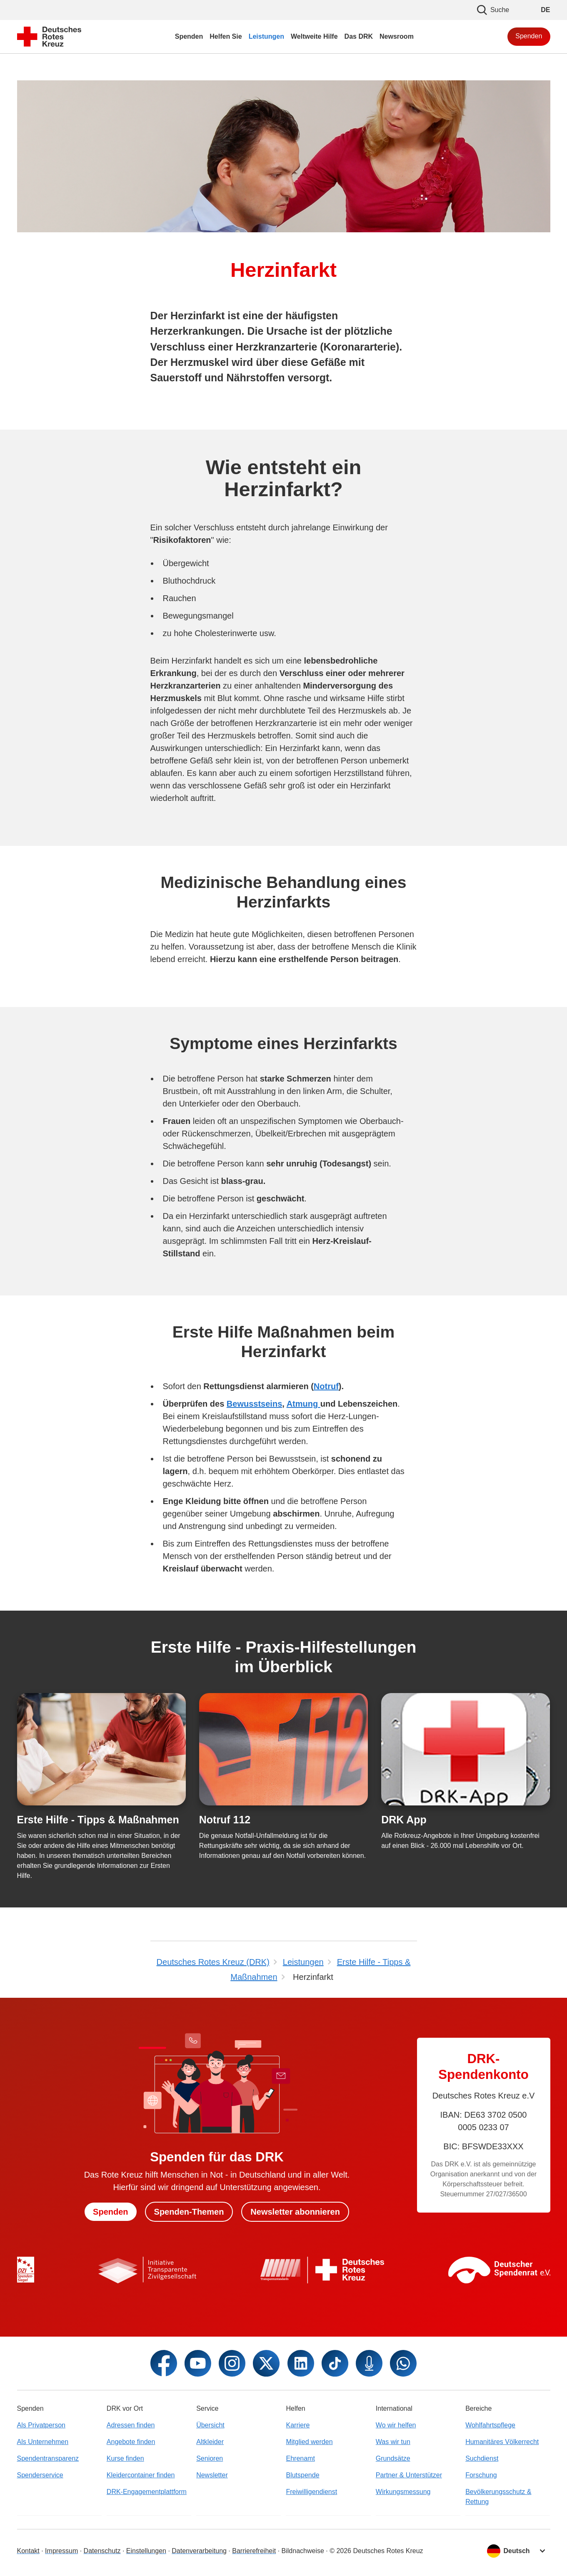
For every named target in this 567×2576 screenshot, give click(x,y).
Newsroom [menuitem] (397, 36)
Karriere (298, 2425)
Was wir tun (393, 2441)
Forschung (481, 2475)
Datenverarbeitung (199, 2550)
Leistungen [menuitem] (266, 36)
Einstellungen (146, 2550)
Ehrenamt (300, 2458)
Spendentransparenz (48, 2458)
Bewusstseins (254, 1403)
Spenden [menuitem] (189, 36)
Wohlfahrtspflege (490, 2425)
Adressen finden (131, 2425)
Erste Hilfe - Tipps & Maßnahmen (98, 1819)
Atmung (303, 1403)
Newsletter (212, 2475)
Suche (493, 10)
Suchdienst (481, 2458)
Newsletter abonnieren (295, 2211)
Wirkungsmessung (403, 2491)
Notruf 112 (224, 1819)
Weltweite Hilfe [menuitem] (314, 36)
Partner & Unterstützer (409, 2475)
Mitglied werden (309, 2441)
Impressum (61, 2550)
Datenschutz (102, 2550)
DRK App (404, 1819)
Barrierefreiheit (254, 2550)
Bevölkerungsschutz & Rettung (498, 2496)
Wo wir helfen (396, 2425)
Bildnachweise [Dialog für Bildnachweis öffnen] (303, 2550)
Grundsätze (393, 2458)
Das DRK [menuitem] (359, 36)
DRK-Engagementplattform (147, 2491)
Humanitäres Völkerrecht (502, 2441)
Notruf (326, 1386)
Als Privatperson (41, 2425)
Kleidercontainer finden (141, 2475)
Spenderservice (40, 2475)
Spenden (528, 36)
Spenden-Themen (189, 2211)
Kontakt (28, 2550)
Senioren (209, 2458)
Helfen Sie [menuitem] (226, 36)
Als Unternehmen (43, 2441)
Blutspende (302, 2475)
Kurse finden (125, 2458)
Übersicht (210, 2425)
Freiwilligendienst (311, 2491)
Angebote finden (131, 2441)
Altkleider (210, 2441)
